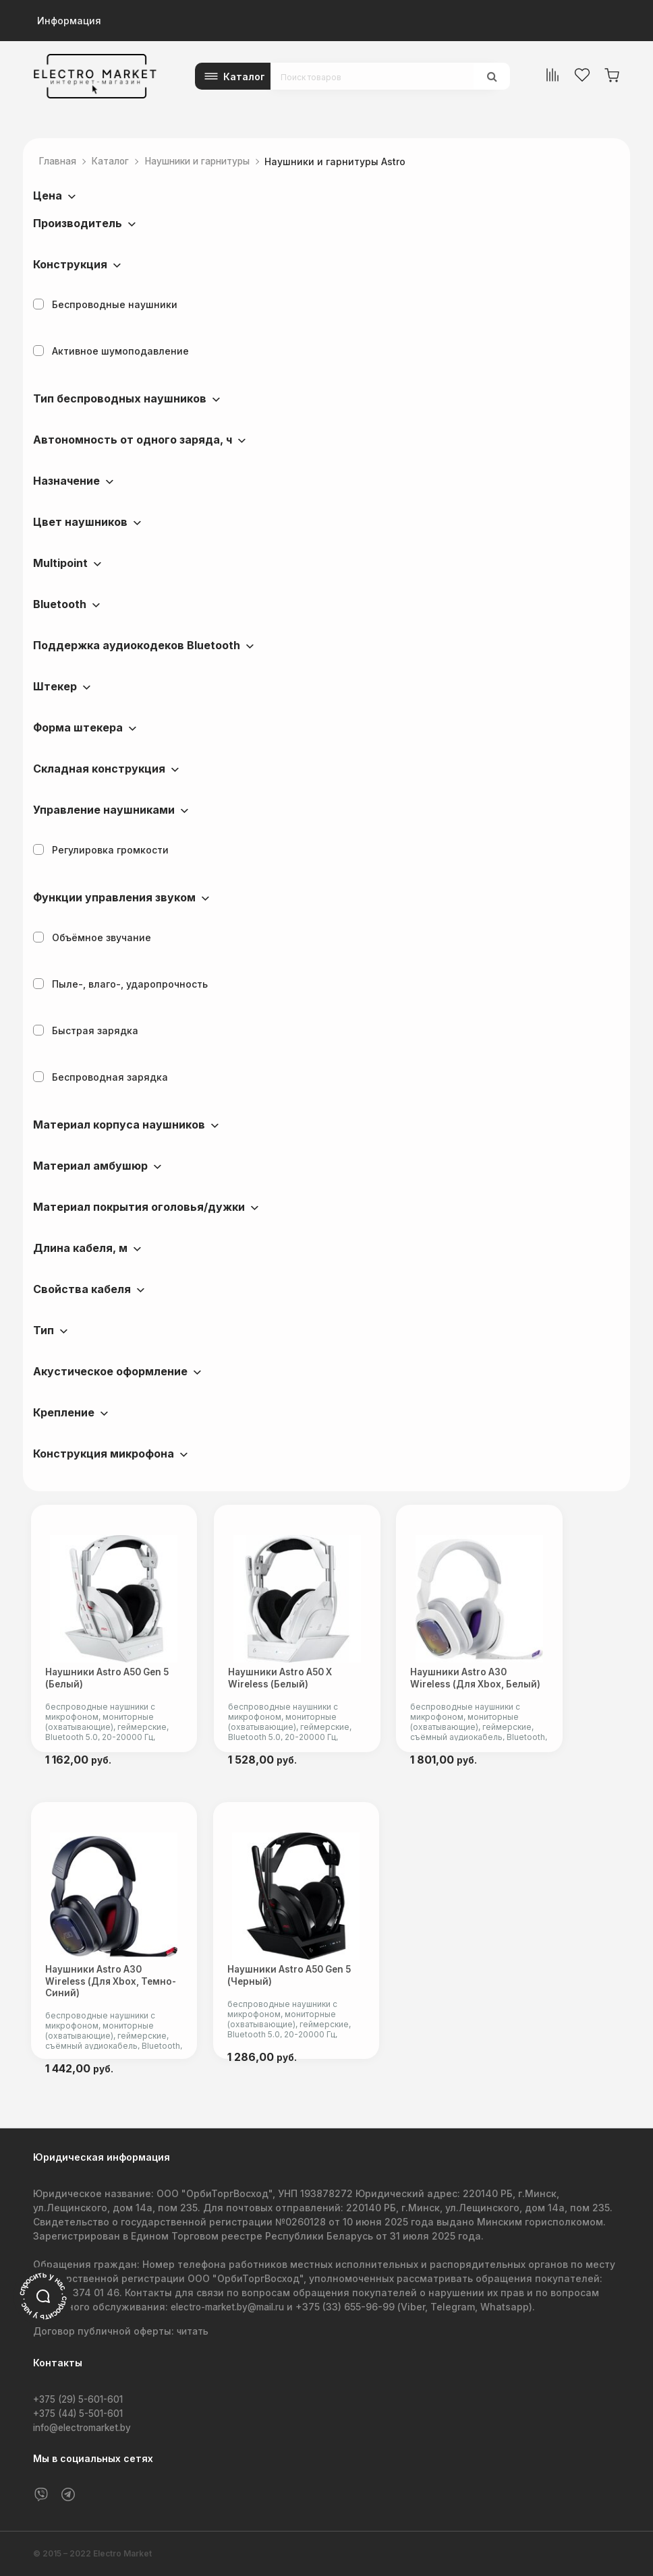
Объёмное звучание (92, 937)
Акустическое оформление (110, 1371)
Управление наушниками (104, 809)
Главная (59, 161)
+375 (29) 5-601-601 (81, 2399)
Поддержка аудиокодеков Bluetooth (136, 645)
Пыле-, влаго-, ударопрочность (120, 984)
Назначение (66, 480)
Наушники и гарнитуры (209, 161)
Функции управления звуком (114, 897)
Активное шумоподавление (111, 351)
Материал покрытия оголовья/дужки (139, 1207)
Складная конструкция (99, 768)
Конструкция (70, 264)
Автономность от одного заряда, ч (132, 439)
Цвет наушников (80, 522)
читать (193, 2331)
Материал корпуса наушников (119, 1124)
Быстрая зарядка (85, 1030)
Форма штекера (78, 727)
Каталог (244, 76)
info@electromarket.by (87, 2427)
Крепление (63, 1412)
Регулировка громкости (101, 850)
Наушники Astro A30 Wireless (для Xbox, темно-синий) (121, 1998)
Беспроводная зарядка (100, 1077)
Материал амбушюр (90, 1165)
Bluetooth (59, 604)
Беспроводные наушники (105, 304)
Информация (69, 20)
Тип (43, 1330)
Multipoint (60, 563)
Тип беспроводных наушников (119, 398)
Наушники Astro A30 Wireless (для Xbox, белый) (532, 1687)
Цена (47, 195)
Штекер (55, 686)
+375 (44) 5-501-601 (81, 2413)
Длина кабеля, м (80, 1248)
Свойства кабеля (82, 1289)
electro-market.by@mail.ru (233, 2307)
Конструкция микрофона (103, 1453)
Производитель (77, 223)
